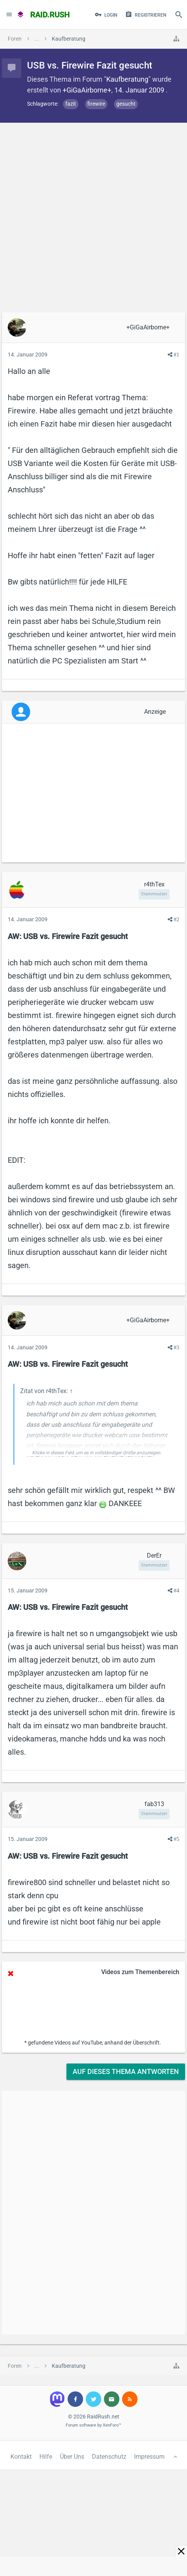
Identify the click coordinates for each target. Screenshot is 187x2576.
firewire (96, 104)
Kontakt (21, 2456)
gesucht (126, 104)
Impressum (149, 2456)
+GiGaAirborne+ (87, 90)
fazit (70, 104)
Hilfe (45, 2456)
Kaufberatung (127, 79)
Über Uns (72, 2456)
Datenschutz (109, 2456)
